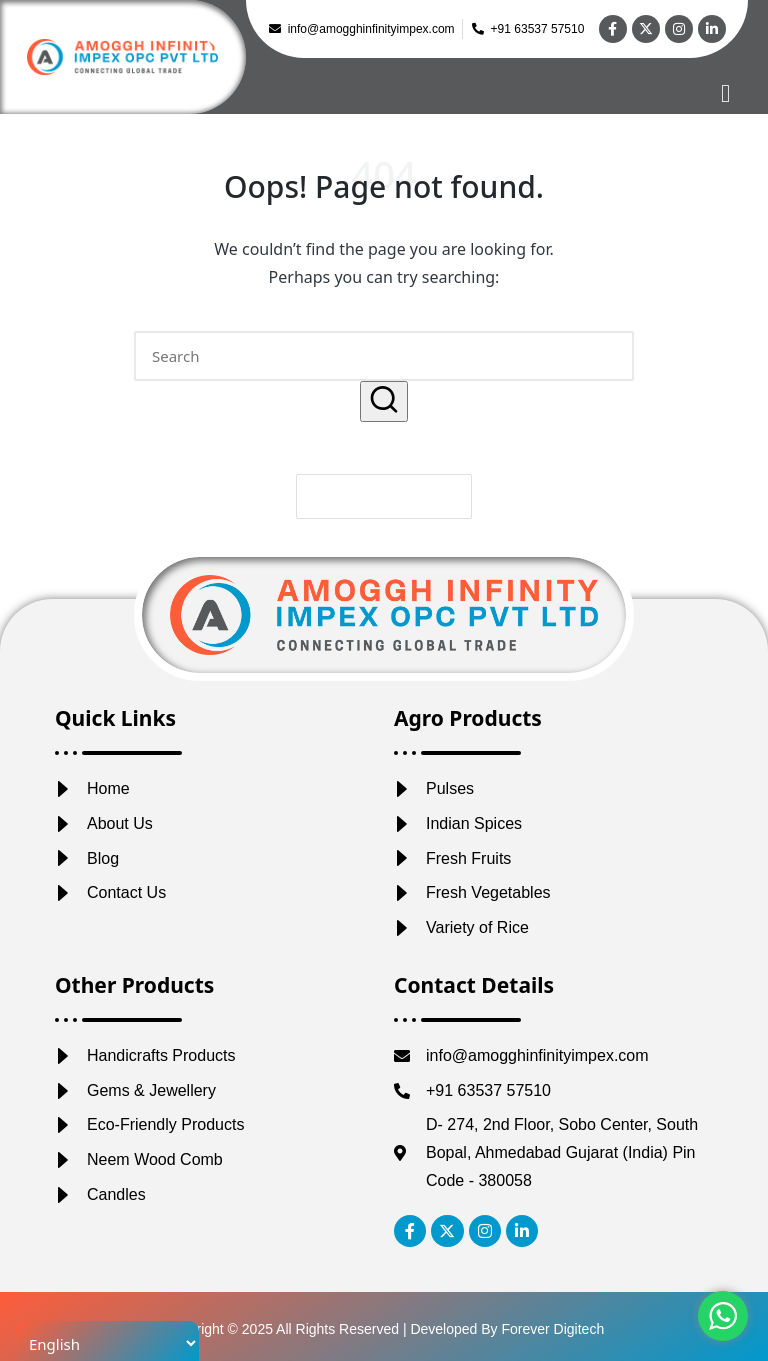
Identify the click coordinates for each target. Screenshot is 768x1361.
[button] (384, 401)
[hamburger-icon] (725, 93)
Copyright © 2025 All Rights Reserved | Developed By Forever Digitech (384, 1329)
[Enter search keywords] (384, 356)
